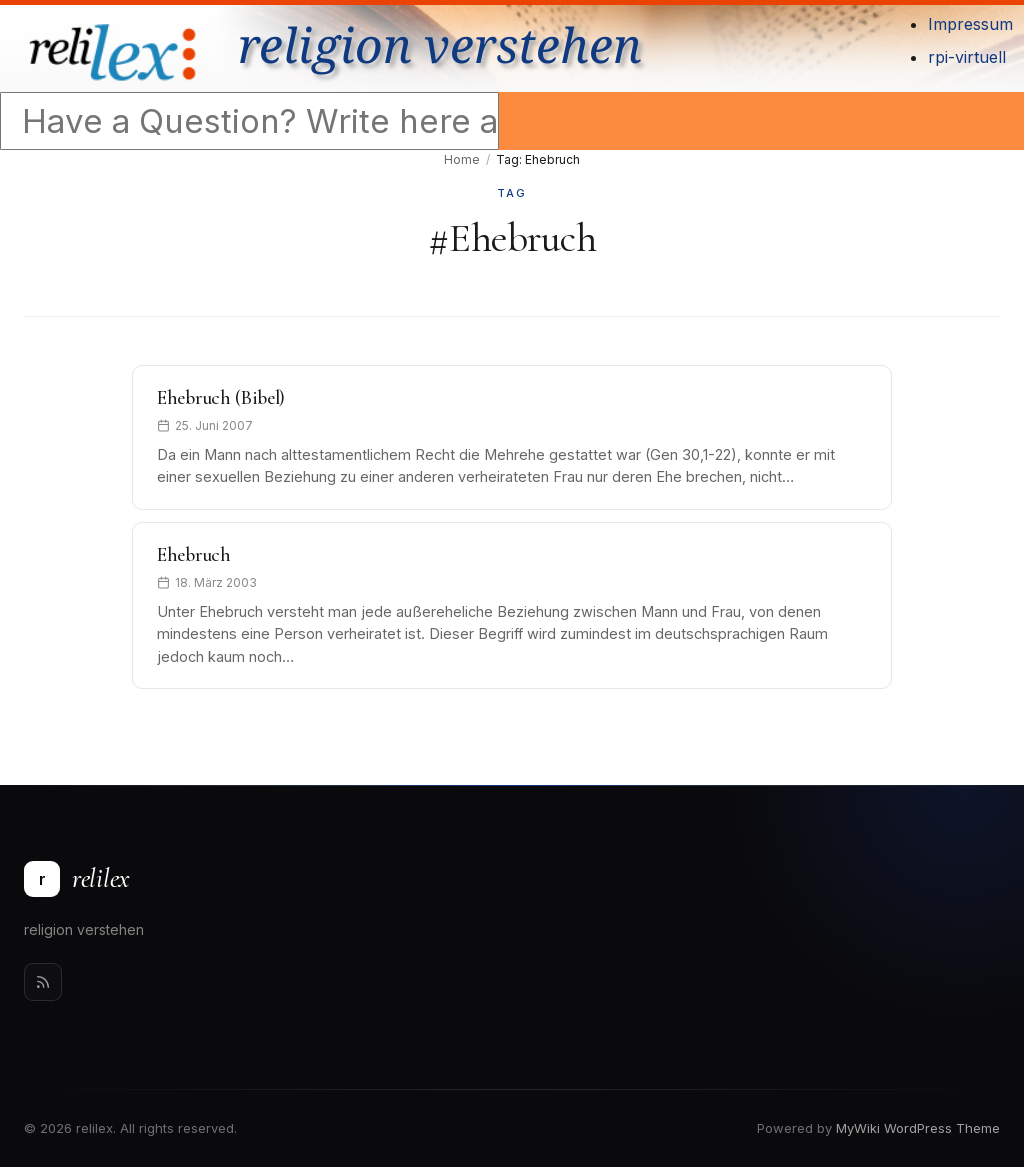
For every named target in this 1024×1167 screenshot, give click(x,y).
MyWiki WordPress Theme (918, 1128)
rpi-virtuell (967, 57)
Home (462, 159)
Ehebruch (194, 555)
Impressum (970, 24)
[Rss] (43, 982)
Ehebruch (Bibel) (221, 398)
